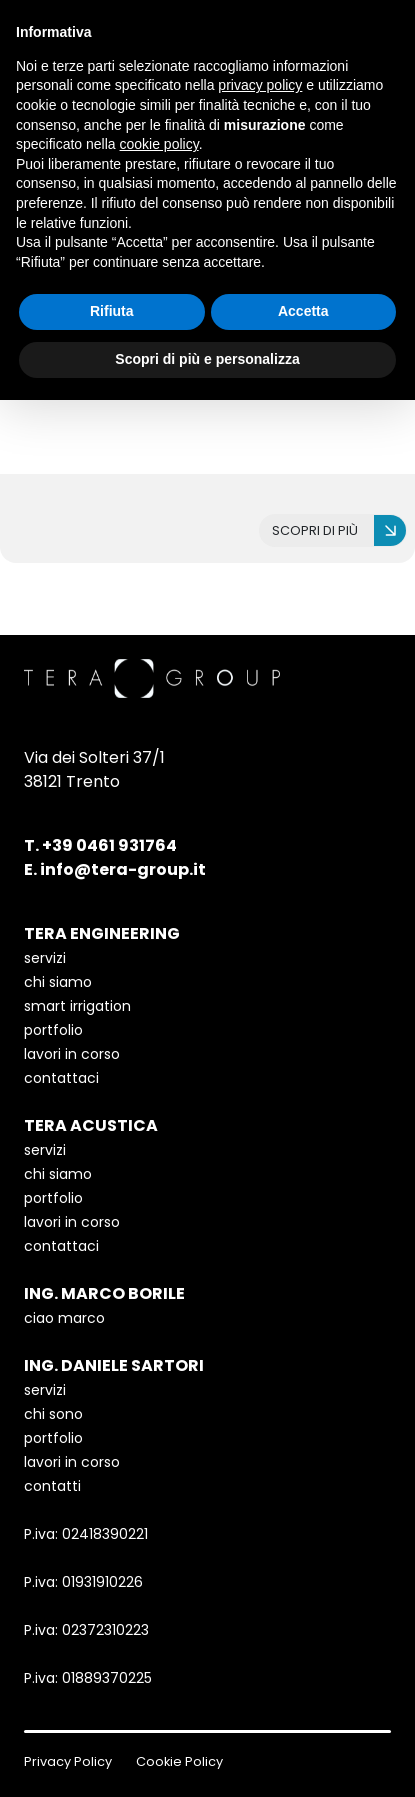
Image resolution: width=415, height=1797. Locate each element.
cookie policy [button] (159, 144)
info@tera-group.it (123, 869)
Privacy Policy (68, 1761)
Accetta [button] (303, 311)
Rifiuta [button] (112, 311)
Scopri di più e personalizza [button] (207, 359)
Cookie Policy (179, 1761)
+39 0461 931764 (109, 845)
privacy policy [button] (260, 85)
